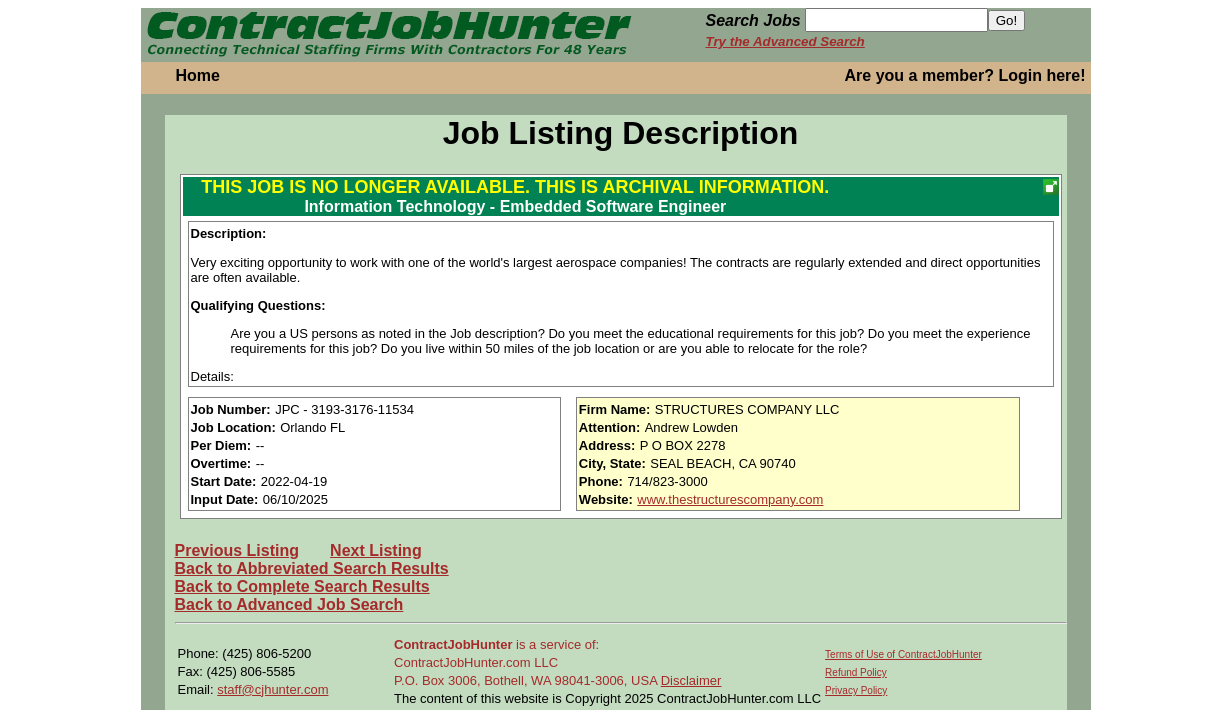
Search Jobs (753, 20)
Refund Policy (856, 672)
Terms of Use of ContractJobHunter (903, 654)
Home (198, 75)
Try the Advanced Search (785, 41)
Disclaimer (691, 680)
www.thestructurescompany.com (730, 499)
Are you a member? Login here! (965, 75)
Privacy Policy (856, 690)
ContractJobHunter (453, 644)
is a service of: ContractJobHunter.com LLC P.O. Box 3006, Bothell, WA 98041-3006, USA (527, 662)
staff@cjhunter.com (272, 689)
